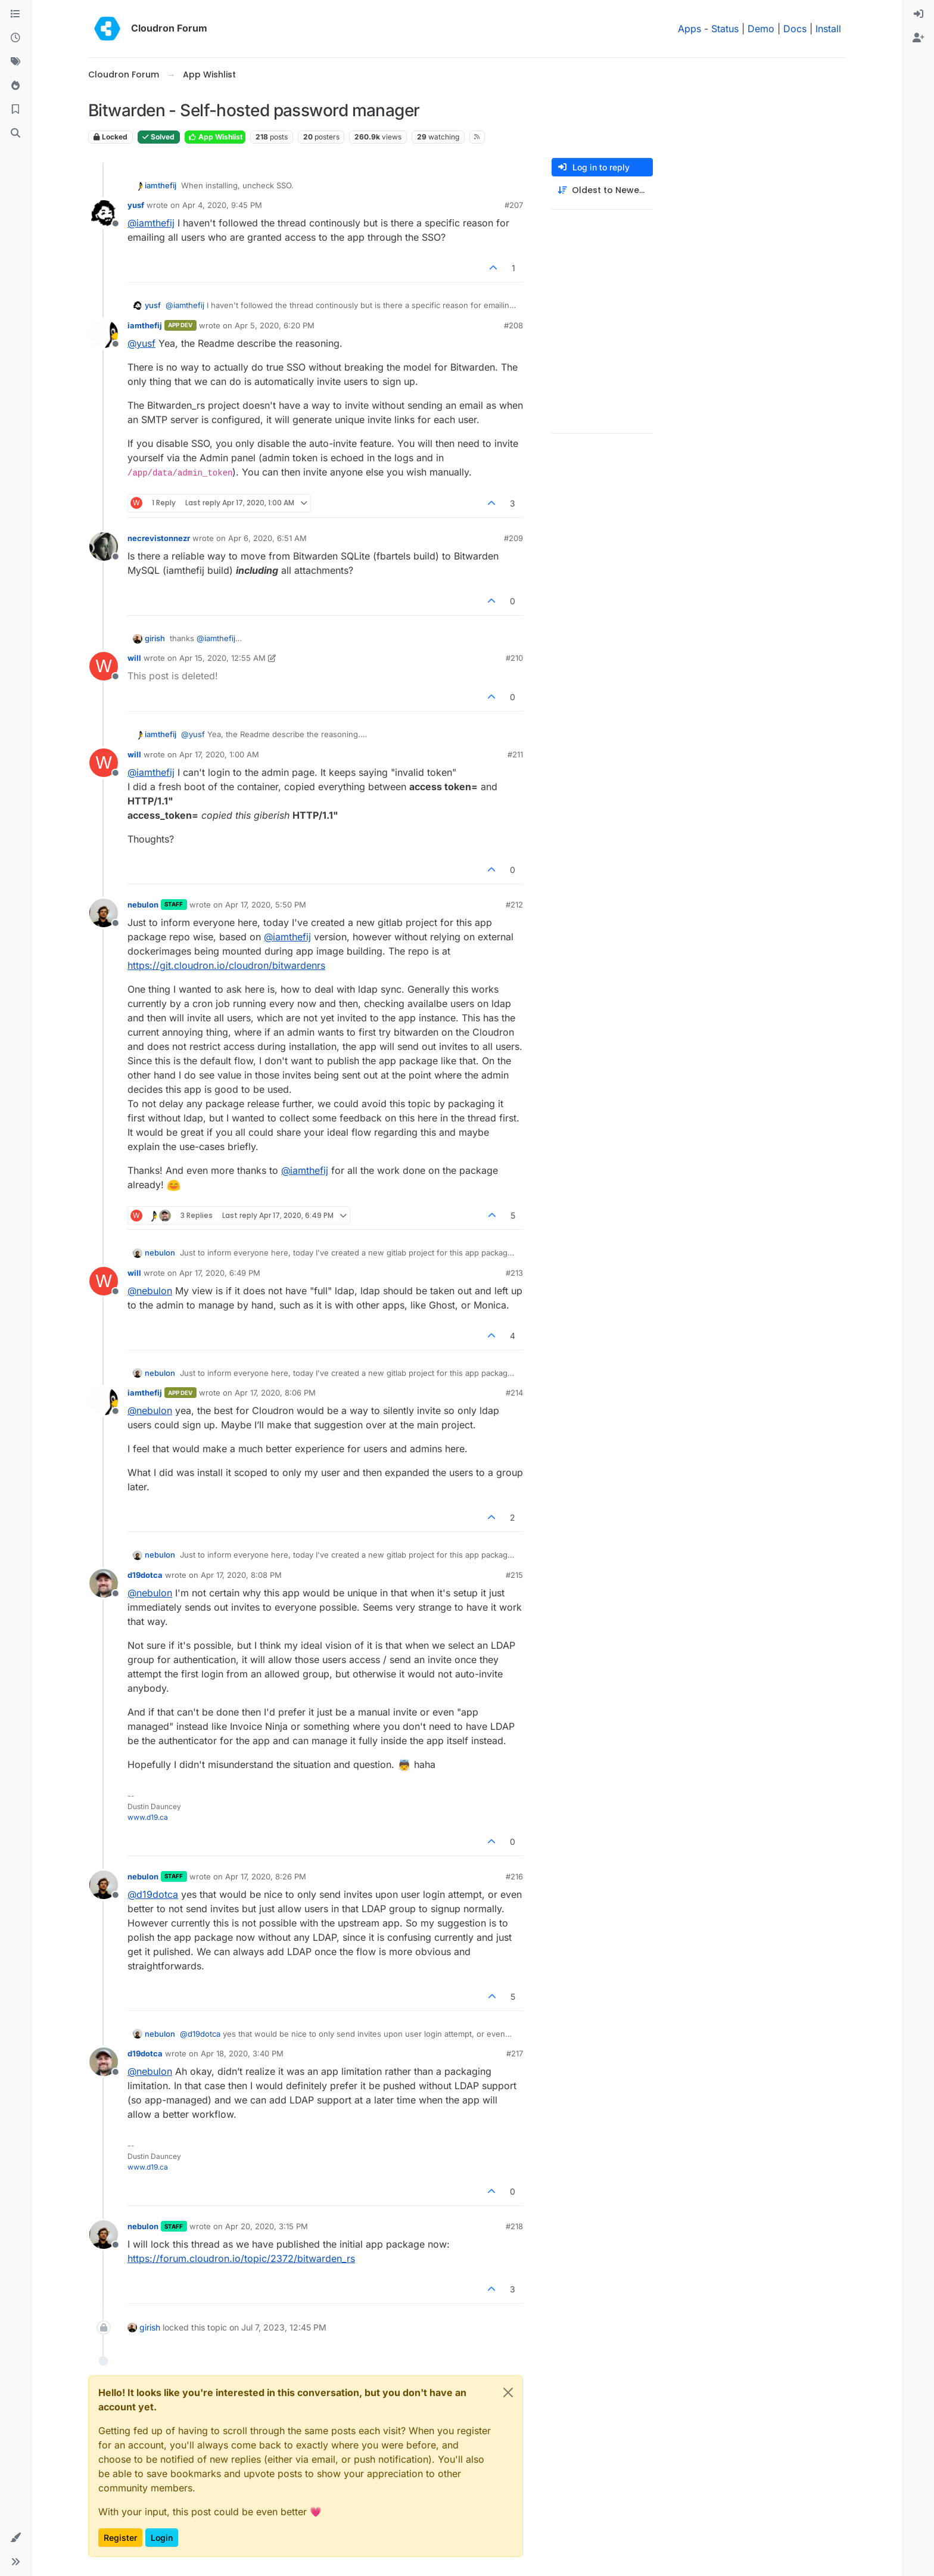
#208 (513, 325)
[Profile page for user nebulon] (103, 913)
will (134, 658)
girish (155, 638)
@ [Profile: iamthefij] (151, 223)
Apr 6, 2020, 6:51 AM (267, 538)
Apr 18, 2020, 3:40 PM (242, 2053)
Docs (795, 29)
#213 (514, 1273)
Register (120, 2538)
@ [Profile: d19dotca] (152, 1894)
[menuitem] (918, 14)
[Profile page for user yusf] (103, 213)
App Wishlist (215, 136)
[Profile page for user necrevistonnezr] (103, 546)
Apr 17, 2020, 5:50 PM (265, 904)
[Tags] (15, 62)
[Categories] (15, 14)
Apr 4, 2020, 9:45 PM (222, 205)
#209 (513, 538)
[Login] (918, 14)
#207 (514, 205)
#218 (514, 2226)
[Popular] (15, 85)
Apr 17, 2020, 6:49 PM (219, 1273)
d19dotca (145, 1575)
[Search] (15, 133)
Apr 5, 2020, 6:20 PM (275, 325)
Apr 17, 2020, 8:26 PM (265, 1876)
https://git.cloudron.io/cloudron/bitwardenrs (226, 965)
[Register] (918, 38)
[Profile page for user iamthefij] (103, 333)
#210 (514, 658)
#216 (514, 1876)
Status (725, 29)
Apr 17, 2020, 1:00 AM (219, 754)
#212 (514, 904)
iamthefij (160, 185)
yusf (135, 205)
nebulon (142, 904)
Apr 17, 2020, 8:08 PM (241, 1575)
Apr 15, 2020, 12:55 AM (222, 658)
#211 (515, 754)
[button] (15, 2537)
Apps (689, 29)
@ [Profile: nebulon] (149, 1291)
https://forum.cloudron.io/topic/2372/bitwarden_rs (241, 2258)
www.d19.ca (147, 1817)
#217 (514, 2053)
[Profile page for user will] (103, 666)
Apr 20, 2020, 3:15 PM (266, 2226)
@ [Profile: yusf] (141, 343)
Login (162, 2538)
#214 (514, 1392)
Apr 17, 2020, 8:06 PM (275, 1392)
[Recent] (15, 38)
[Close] (508, 2392)
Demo (761, 29)
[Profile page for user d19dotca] (103, 1583)
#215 (514, 1575)
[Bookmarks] (15, 109)
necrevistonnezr (158, 538)
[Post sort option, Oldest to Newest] (602, 190)
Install (828, 29)
